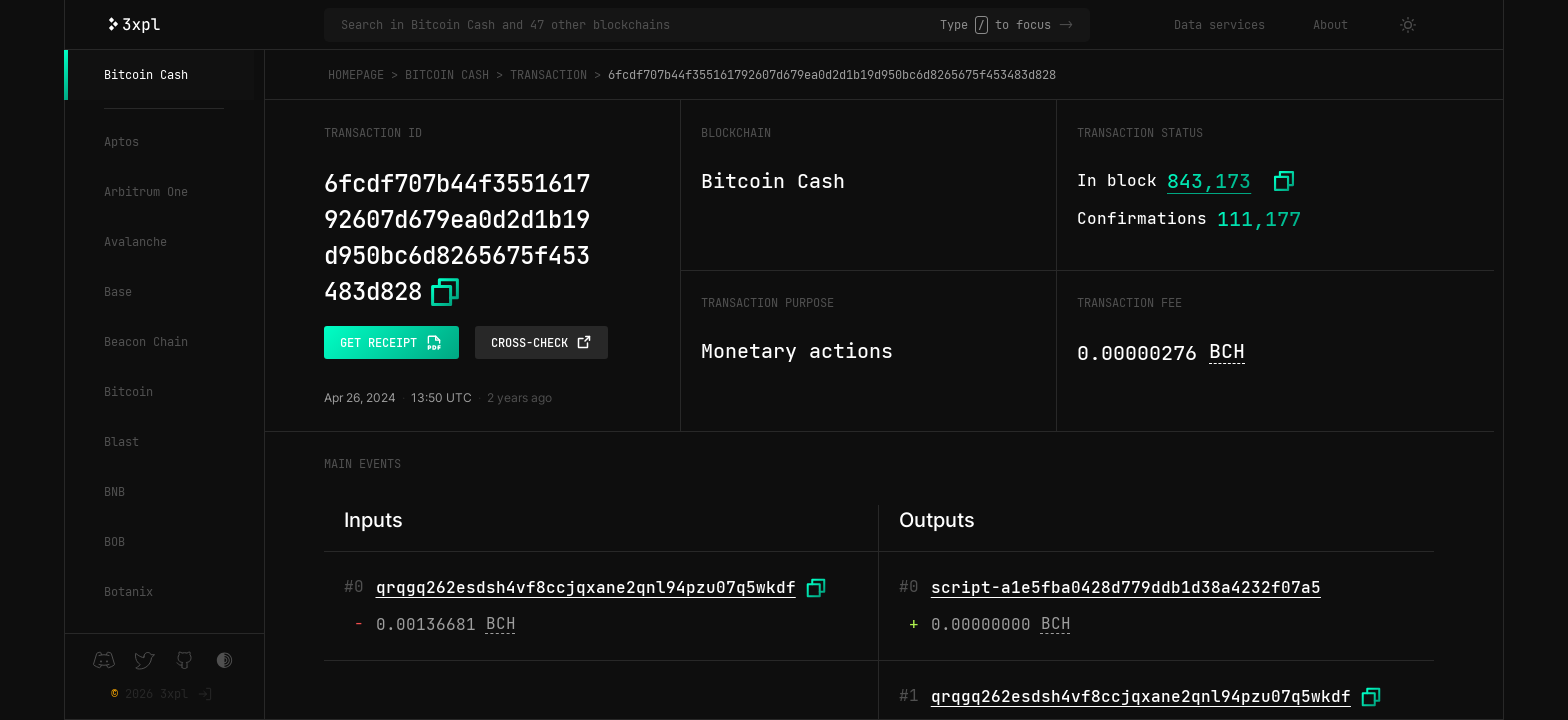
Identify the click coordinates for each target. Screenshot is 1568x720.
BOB (114, 542)
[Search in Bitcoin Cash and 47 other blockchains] (640, 25)
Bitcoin (128, 392)
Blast (121, 442)
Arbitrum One (146, 192)
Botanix (128, 592)
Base (118, 292)
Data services (1219, 25)
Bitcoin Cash (146, 75)
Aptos (121, 142)
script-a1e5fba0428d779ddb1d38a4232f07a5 (1126, 587)
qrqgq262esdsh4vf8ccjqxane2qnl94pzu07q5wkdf (586, 587)
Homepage (356, 75)
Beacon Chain (146, 342)
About (1330, 25)
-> (1066, 25)
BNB (114, 492)
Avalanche (135, 242)
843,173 (1209, 181)
